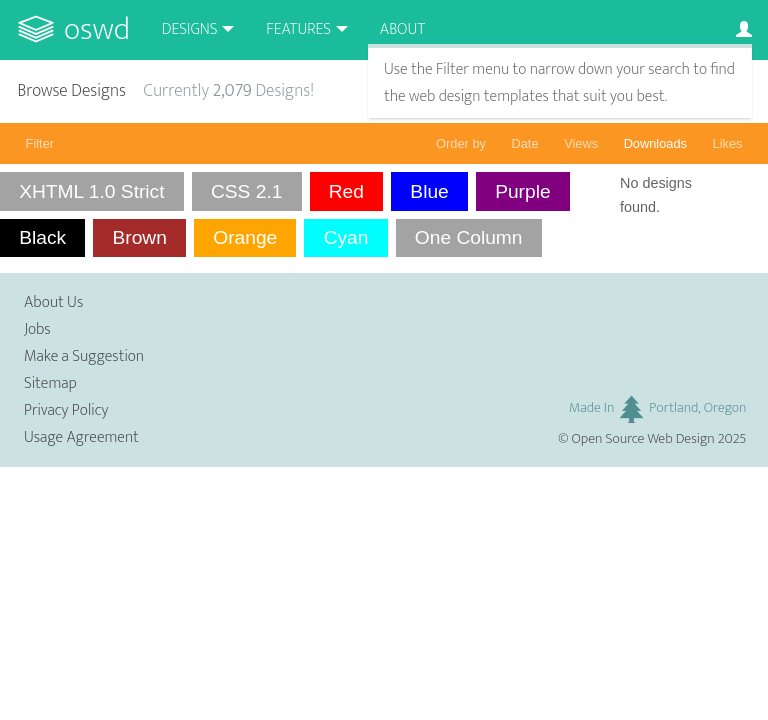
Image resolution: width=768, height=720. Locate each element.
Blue (429, 191)
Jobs (37, 329)
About (402, 29)
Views (581, 143)
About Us (53, 302)
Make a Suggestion (84, 356)
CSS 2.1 (246, 191)
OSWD (97, 29)
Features (298, 29)
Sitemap (50, 383)
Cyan (346, 237)
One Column (469, 237)
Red (346, 191)
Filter (40, 143)
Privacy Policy (66, 410)
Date (525, 143)
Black (42, 237)
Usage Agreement (81, 437)
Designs (190, 29)
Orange (245, 237)
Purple (522, 191)
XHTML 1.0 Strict (91, 191)
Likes (728, 143)
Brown (139, 237)
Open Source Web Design (643, 439)
